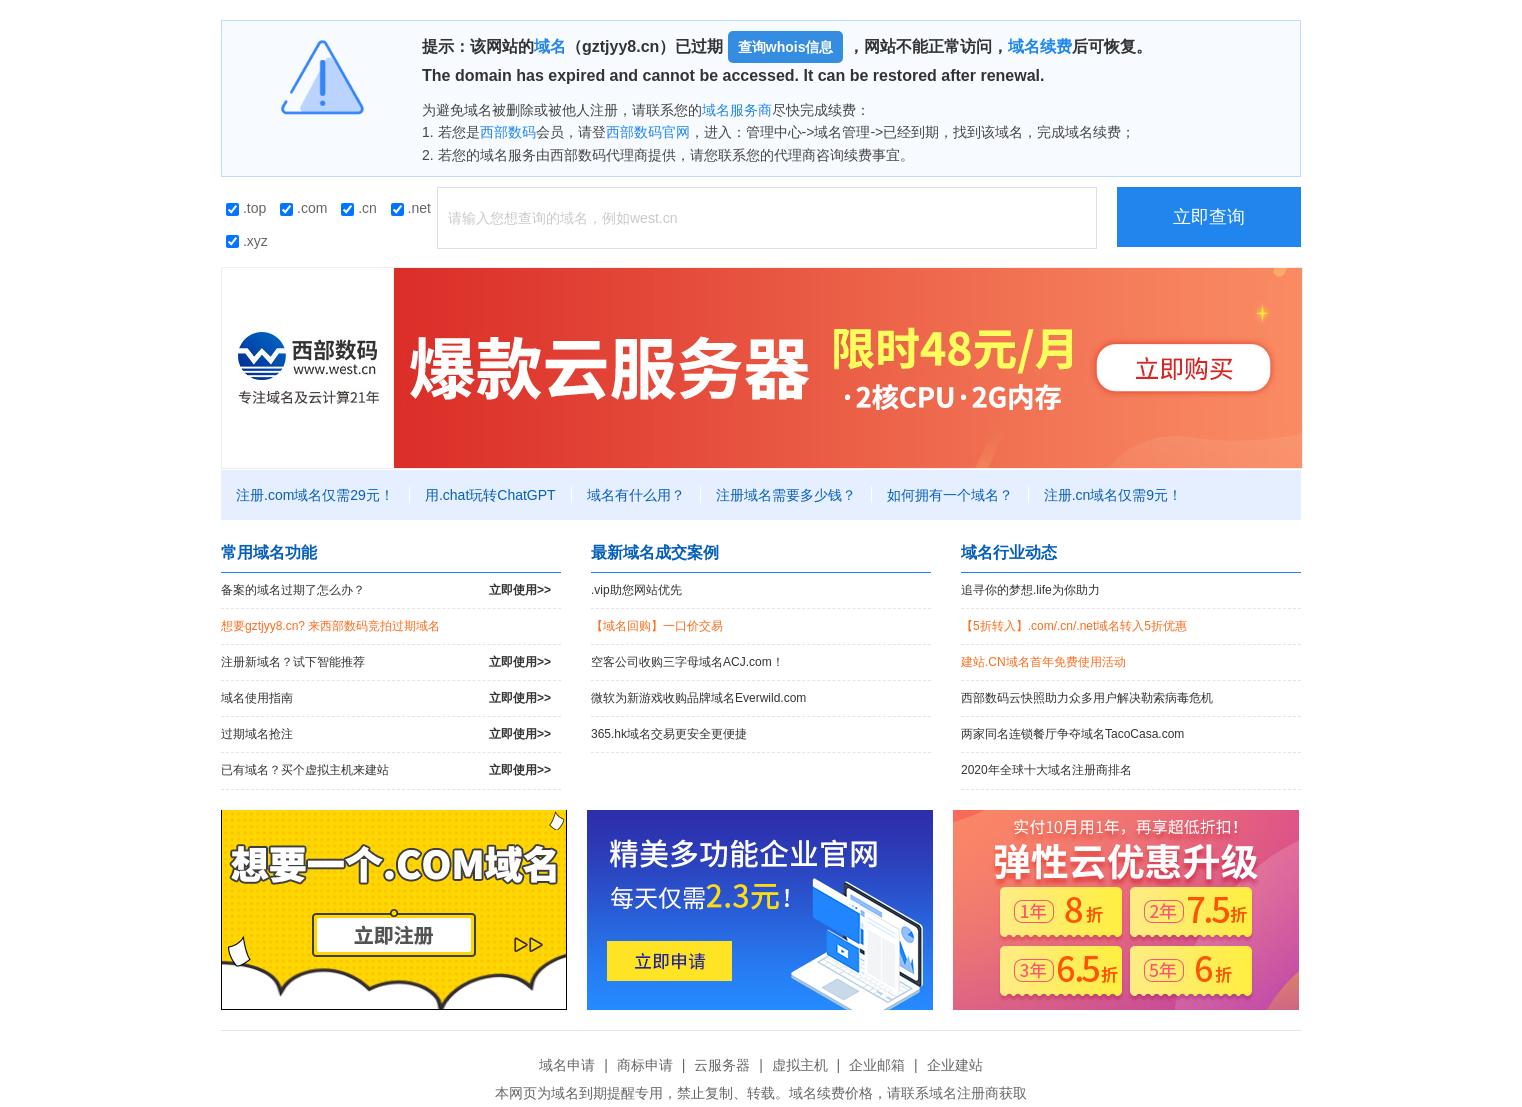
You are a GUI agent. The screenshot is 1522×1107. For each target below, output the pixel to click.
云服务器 (722, 1065)
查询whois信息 (786, 47)
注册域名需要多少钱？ (786, 495)
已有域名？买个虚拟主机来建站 (386, 770)
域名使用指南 (386, 698)
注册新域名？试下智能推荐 (386, 662)
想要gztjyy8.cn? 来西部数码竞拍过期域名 (330, 626)
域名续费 (1040, 46)
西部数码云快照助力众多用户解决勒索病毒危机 (1087, 698)
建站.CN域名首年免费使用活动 (1043, 662)
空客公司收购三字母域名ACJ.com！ (687, 662)
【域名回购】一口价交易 (657, 626)
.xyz (247, 241)
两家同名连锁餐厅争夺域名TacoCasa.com (1072, 734)
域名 (550, 46)
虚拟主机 (800, 1065)
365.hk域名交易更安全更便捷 (669, 734)
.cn (359, 208)
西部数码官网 (648, 132)
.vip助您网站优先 (636, 590)
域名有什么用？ (636, 495)
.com (303, 208)
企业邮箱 (877, 1065)
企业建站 (955, 1065)
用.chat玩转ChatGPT (490, 495)
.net (411, 208)
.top (246, 208)
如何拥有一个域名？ (950, 495)
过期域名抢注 (386, 734)
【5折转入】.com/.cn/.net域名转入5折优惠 (1074, 626)
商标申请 (645, 1065)
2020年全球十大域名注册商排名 (1046, 770)
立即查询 (1209, 217)
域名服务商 (737, 110)
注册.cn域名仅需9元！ (1113, 495)
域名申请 (567, 1065)
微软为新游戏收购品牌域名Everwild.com (698, 698)
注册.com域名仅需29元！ (315, 495)
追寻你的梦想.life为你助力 (1030, 590)
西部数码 (508, 132)
